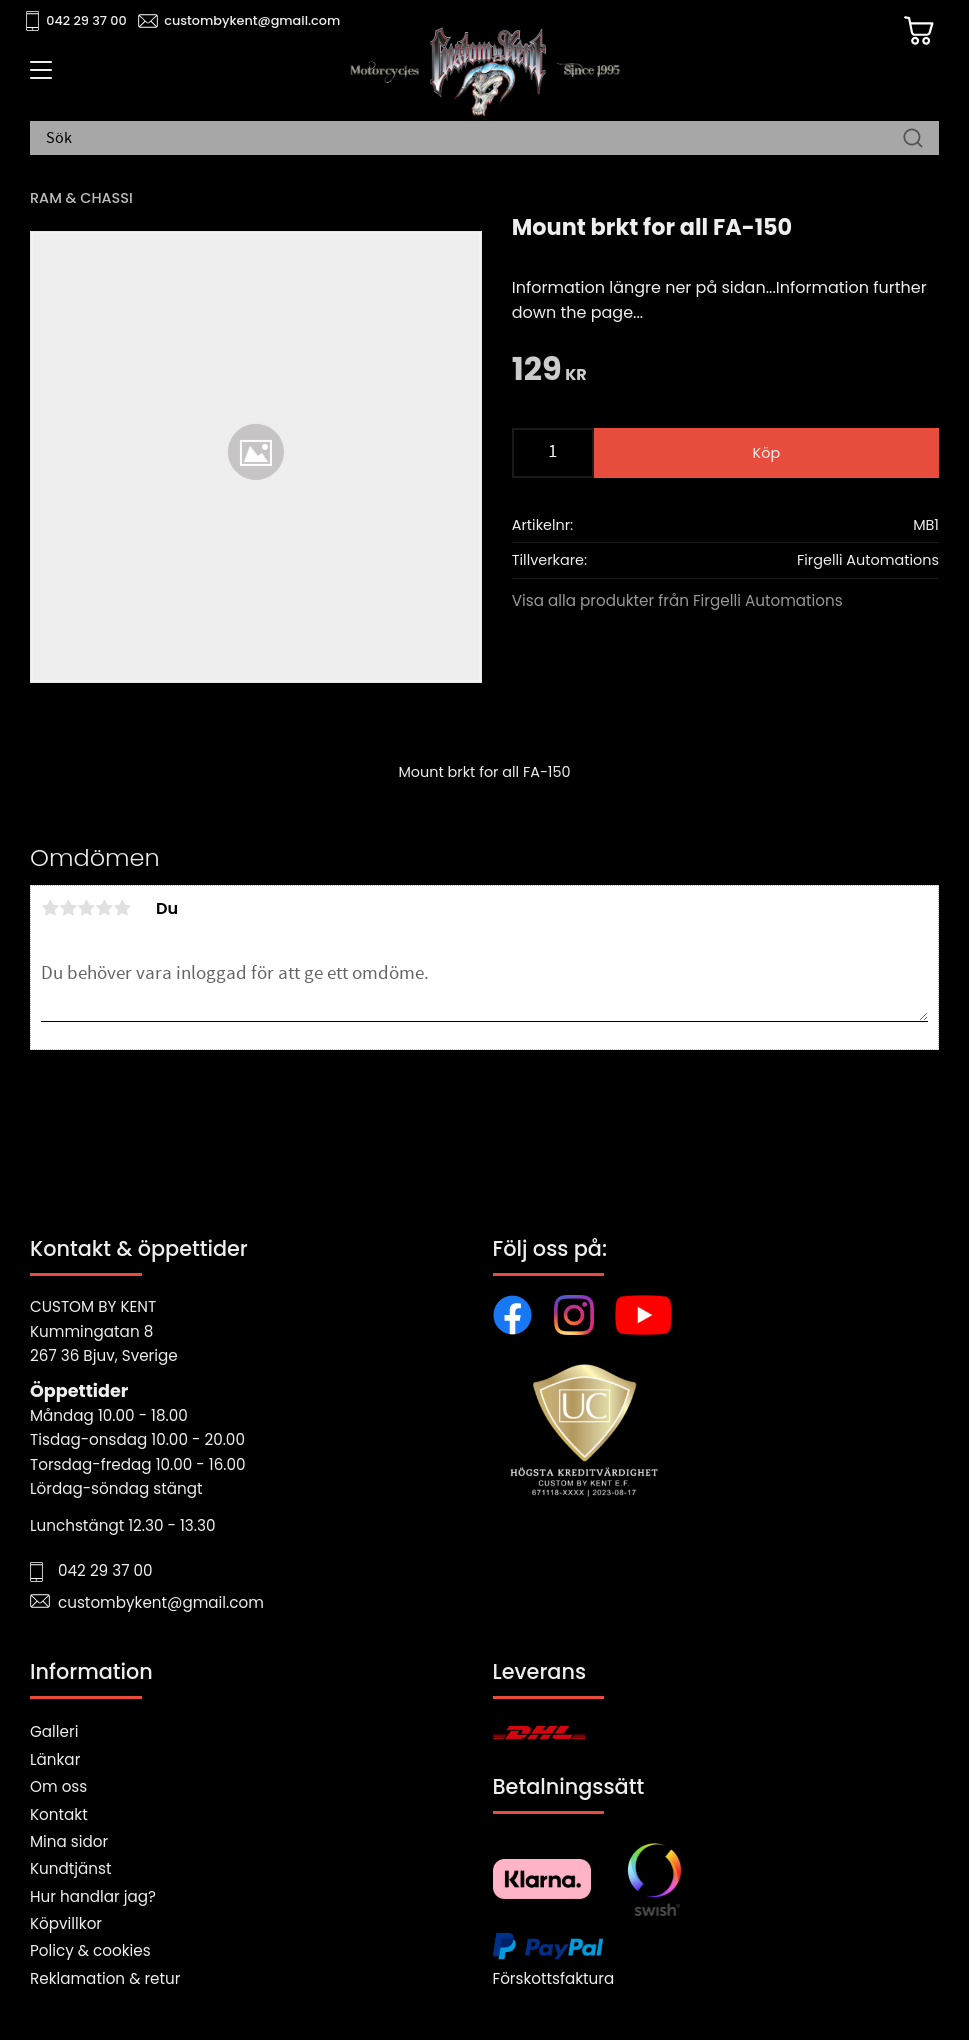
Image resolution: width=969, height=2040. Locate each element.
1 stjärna (50, 908)
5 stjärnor (122, 908)
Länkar (55, 1759)
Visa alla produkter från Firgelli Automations (677, 600)
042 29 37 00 (86, 20)
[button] (37, 77)
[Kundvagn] (918, 31)
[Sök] (913, 139)
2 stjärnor (68, 908)
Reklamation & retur (105, 1978)
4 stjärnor (104, 908)
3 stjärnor (86, 908)
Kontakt (59, 1814)
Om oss (58, 1786)
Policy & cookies (90, 1950)
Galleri (54, 1731)
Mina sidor (69, 1841)
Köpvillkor (66, 1923)
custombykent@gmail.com (252, 20)
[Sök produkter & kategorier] (474, 139)
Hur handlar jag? (93, 1896)
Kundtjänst (71, 1868)
